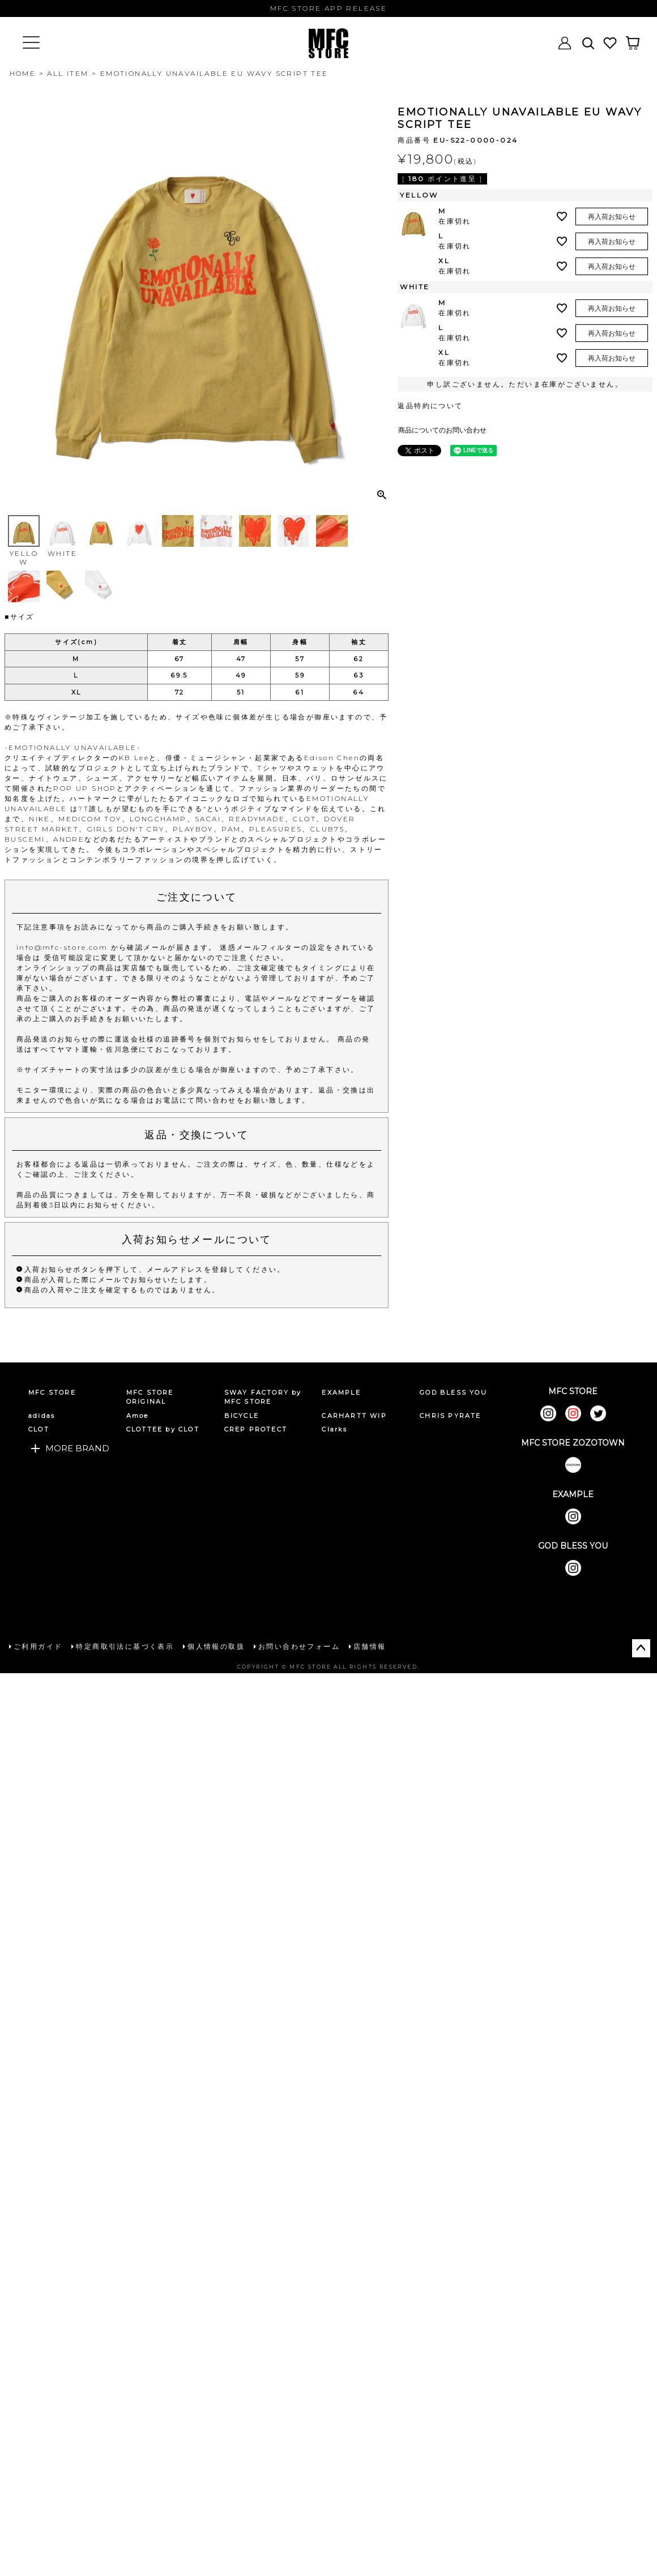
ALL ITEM (67, 73)
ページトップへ (641, 1648)
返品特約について (430, 405)
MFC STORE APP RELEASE (328, 8)
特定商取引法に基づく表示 (125, 1646)
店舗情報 (369, 1646)
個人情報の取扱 (216, 1646)
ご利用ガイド (38, 1646)
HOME (23, 73)
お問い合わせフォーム (299, 1646)
